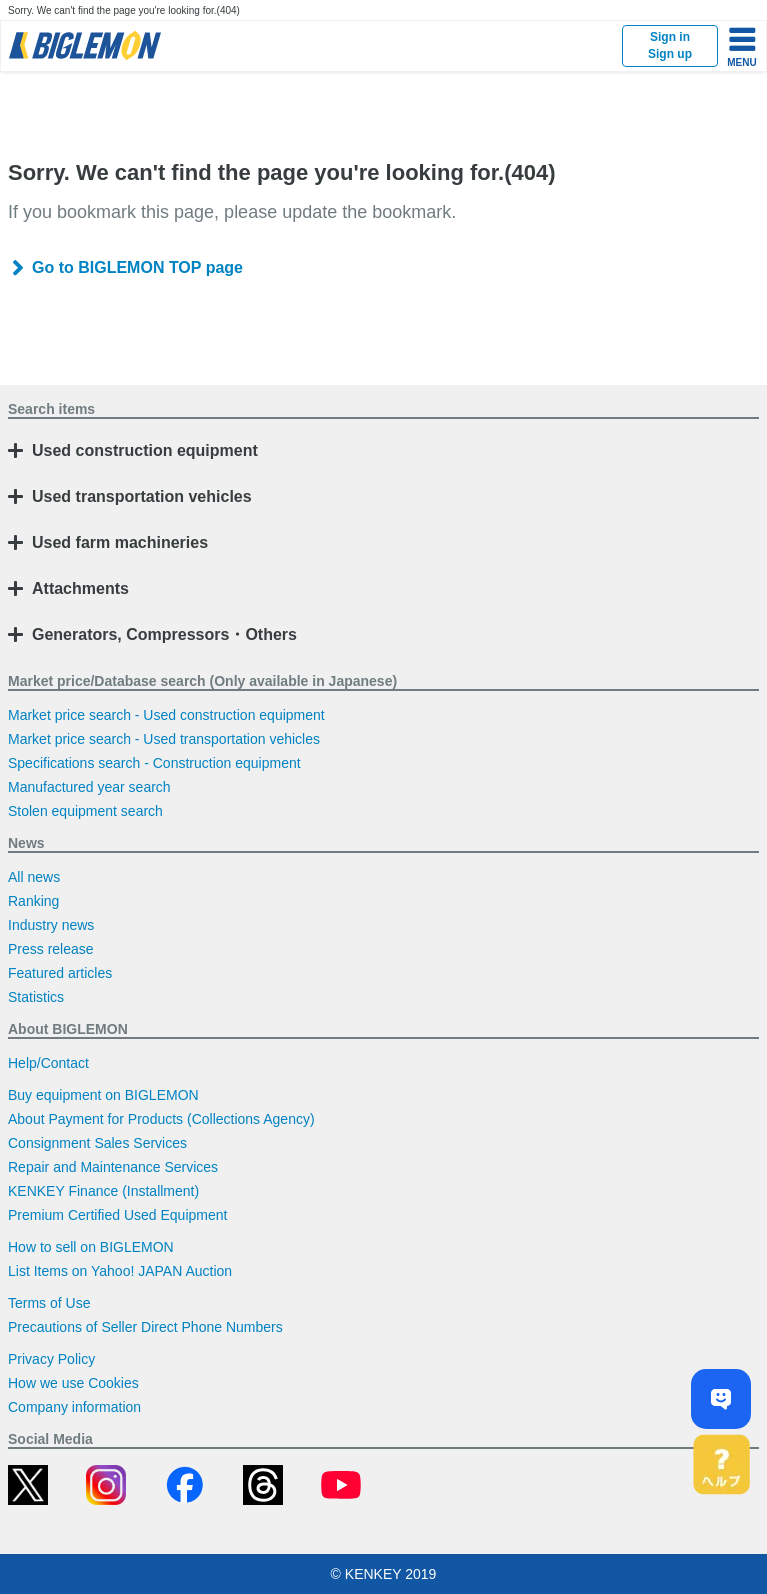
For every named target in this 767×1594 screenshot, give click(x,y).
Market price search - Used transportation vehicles (164, 739)
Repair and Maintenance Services (113, 1167)
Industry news (51, 925)
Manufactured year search (89, 787)
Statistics (36, 997)
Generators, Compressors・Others (164, 634)
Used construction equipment (145, 450)
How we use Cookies (73, 1383)
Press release (51, 949)
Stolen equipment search (85, 811)
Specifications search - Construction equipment (154, 763)
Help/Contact (48, 1063)
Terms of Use (49, 1303)
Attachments (80, 588)
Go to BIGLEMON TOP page (137, 267)
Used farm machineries (120, 542)
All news (34, 877)
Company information (74, 1407)
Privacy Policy (51, 1359)
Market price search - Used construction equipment (166, 715)
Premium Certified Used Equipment (117, 1215)
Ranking (33, 901)
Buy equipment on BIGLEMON (103, 1095)
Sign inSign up (670, 45)
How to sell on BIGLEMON (91, 1247)
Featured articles (60, 973)
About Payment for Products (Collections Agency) (161, 1119)
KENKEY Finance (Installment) (103, 1191)
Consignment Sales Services (97, 1143)
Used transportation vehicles (142, 496)
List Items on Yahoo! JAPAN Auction (120, 1271)
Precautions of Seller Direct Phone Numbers (145, 1327)
